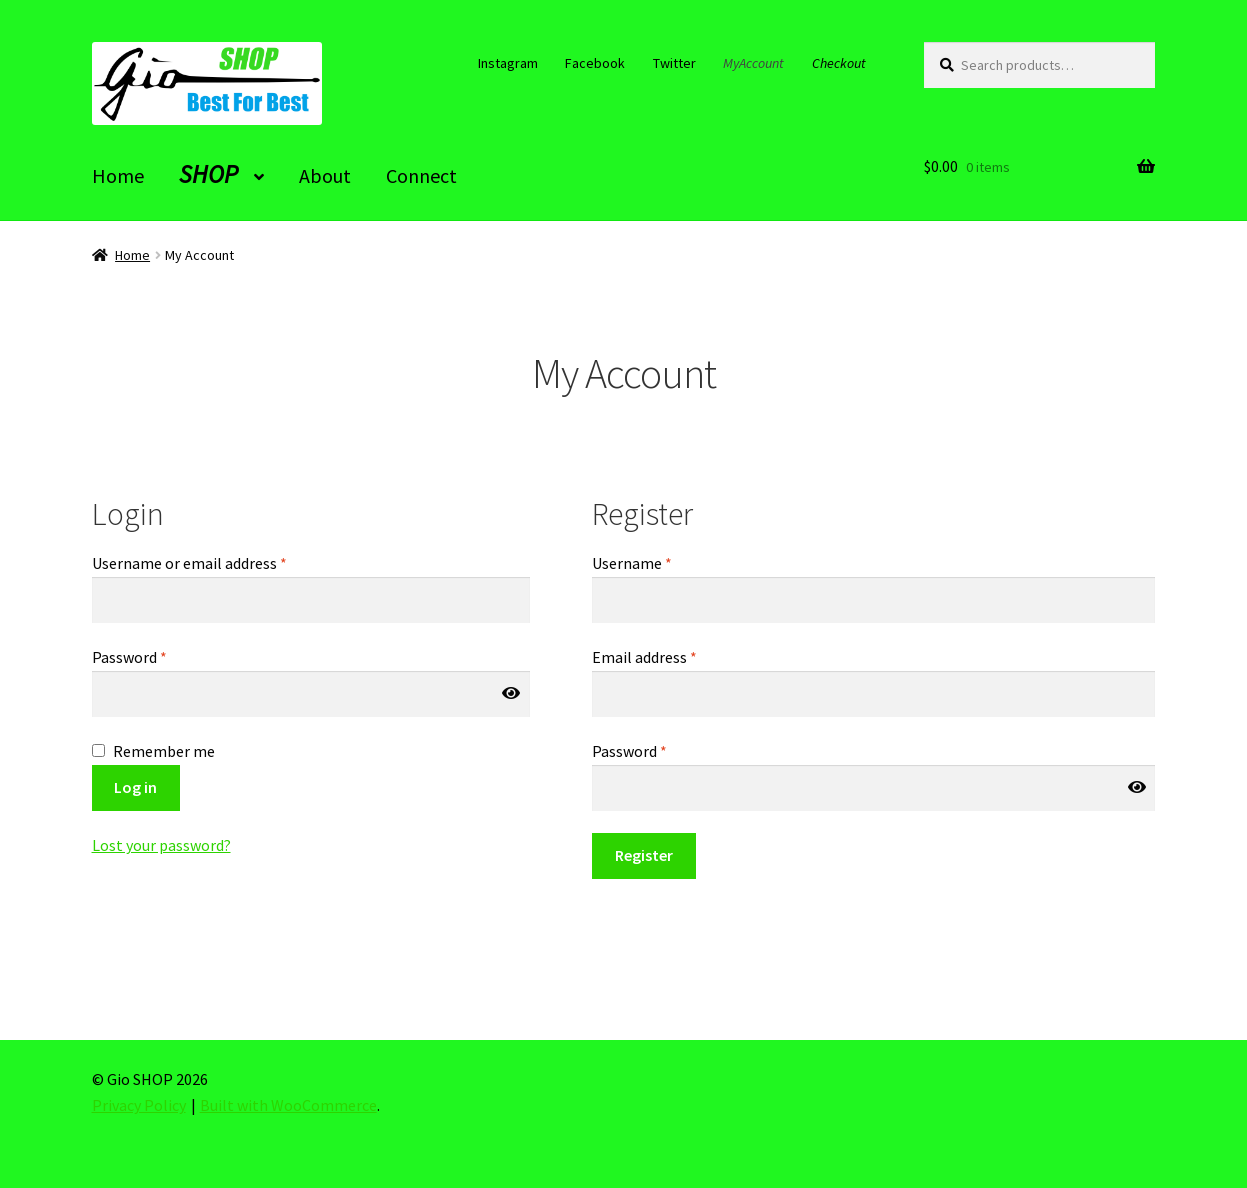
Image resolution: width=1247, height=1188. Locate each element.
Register (644, 855)
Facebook (595, 63)
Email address (644, 657)
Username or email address (189, 563)
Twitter (674, 63)
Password (129, 657)
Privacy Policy (139, 1105)
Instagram (508, 63)
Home (132, 255)
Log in (135, 787)
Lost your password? (161, 845)
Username (632, 563)
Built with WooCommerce (288, 1105)
